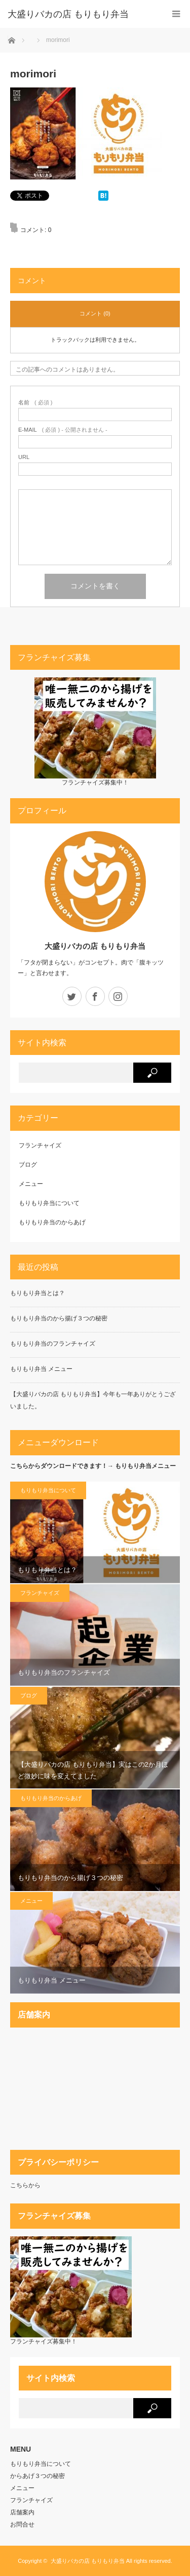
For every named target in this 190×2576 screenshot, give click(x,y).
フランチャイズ (40, 1145)
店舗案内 (22, 2512)
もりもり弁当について (49, 1203)
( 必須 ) (35, 402)
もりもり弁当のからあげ (52, 1222)
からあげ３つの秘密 (37, 2475)
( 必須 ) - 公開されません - (62, 430)
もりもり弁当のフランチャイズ (52, 1343)
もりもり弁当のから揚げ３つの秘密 (58, 1318)
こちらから (25, 2185)
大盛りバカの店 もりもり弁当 (95, 946)
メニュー (31, 1183)
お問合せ (22, 2524)
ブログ (28, 1164)
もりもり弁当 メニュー (41, 1368)
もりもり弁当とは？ (37, 1293)
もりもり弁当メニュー (145, 1465)
